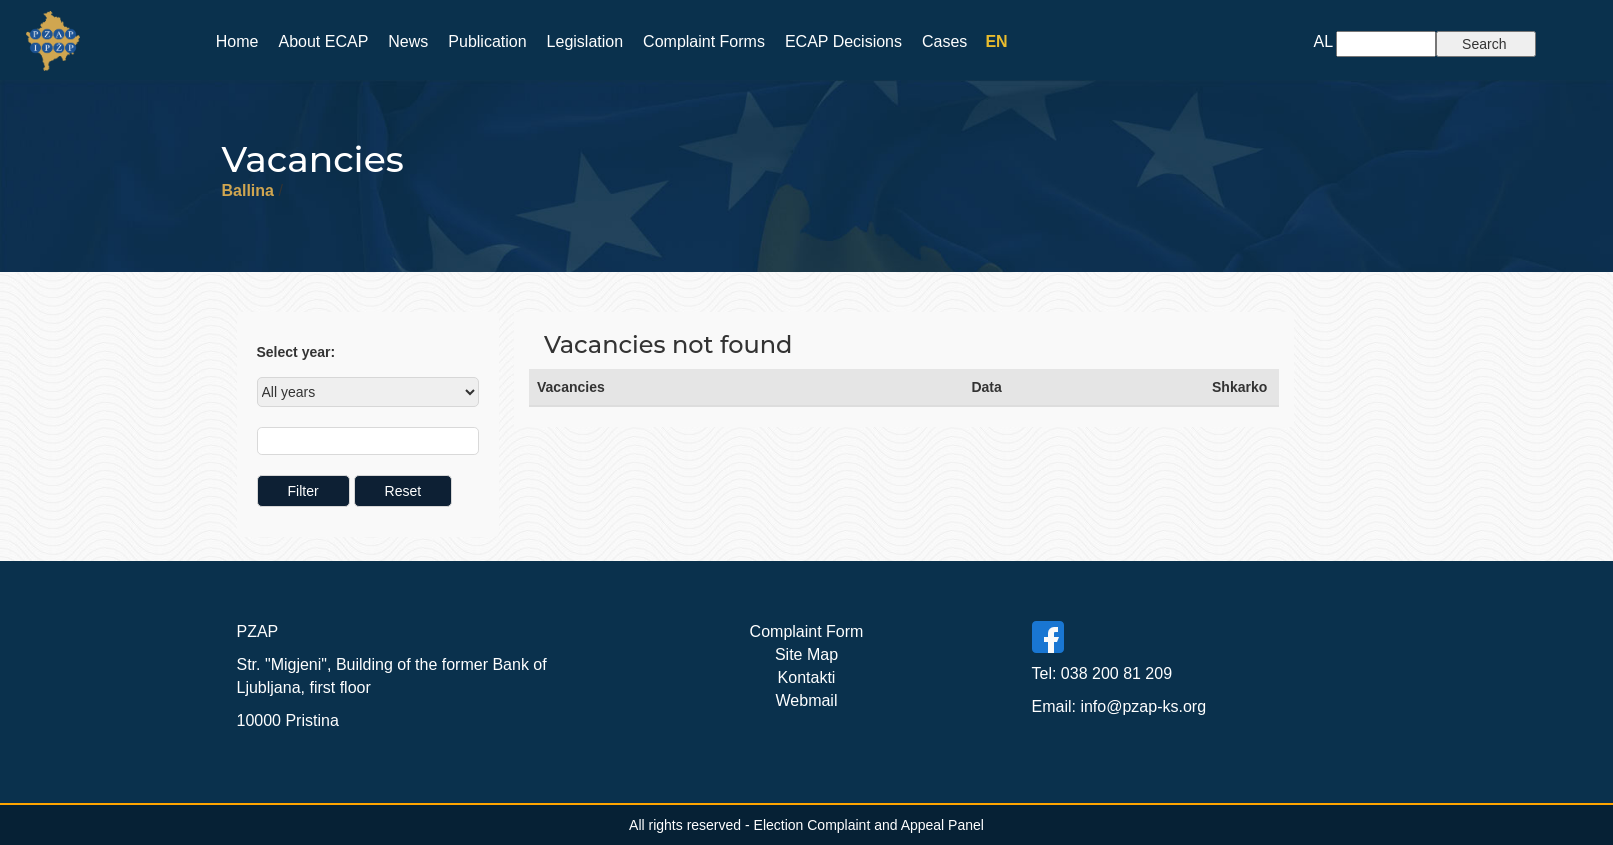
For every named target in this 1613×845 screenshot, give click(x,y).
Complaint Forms (704, 41)
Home (237, 41)
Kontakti (807, 677)
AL (1324, 41)
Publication (487, 41)
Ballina (248, 190)
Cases (944, 41)
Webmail (807, 700)
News (408, 41)
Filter (303, 491)
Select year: (296, 352)
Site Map (806, 654)
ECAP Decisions (843, 41)
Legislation (585, 41)
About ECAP (323, 41)
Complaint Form (807, 631)
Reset (403, 491)
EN (996, 41)
